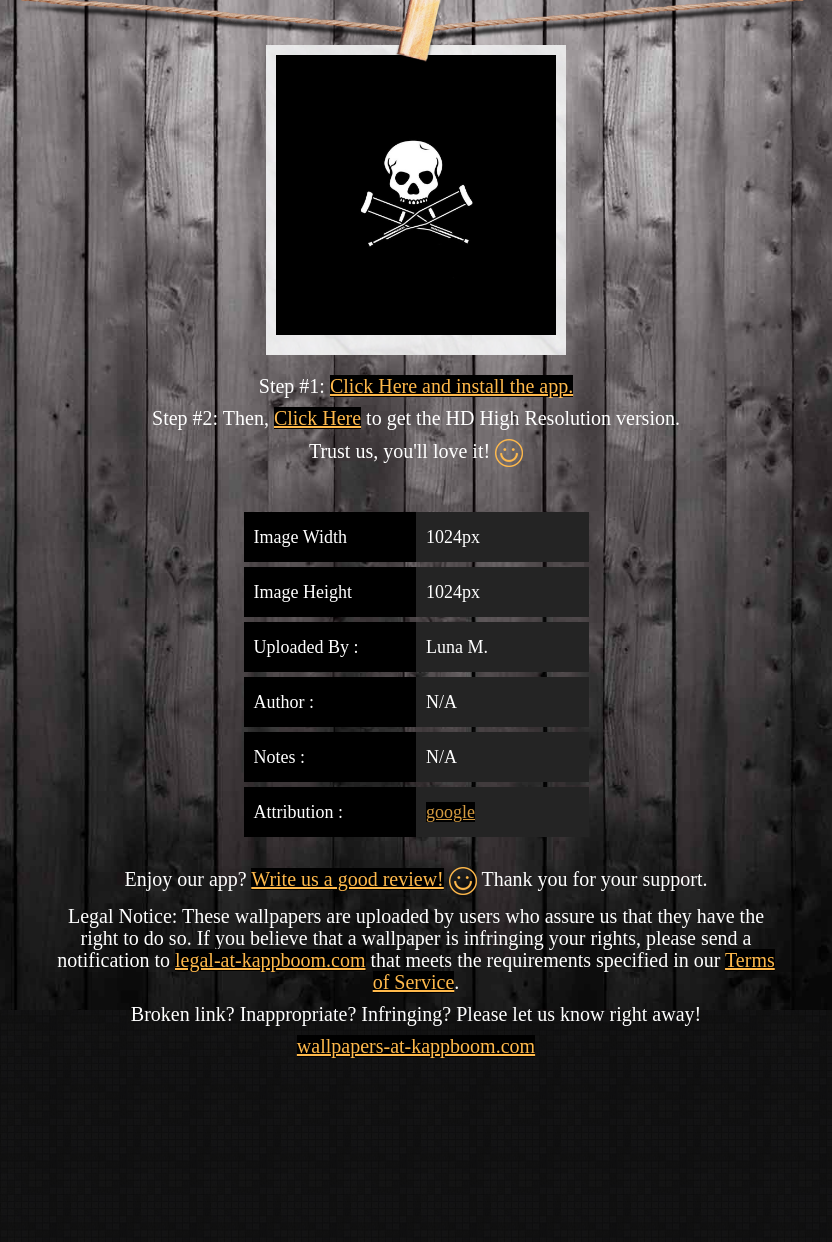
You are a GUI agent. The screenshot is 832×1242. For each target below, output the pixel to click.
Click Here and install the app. (451, 386)
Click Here (317, 418)
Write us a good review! (347, 879)
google (450, 812)
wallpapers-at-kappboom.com (416, 1046)
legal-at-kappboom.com (270, 960)
